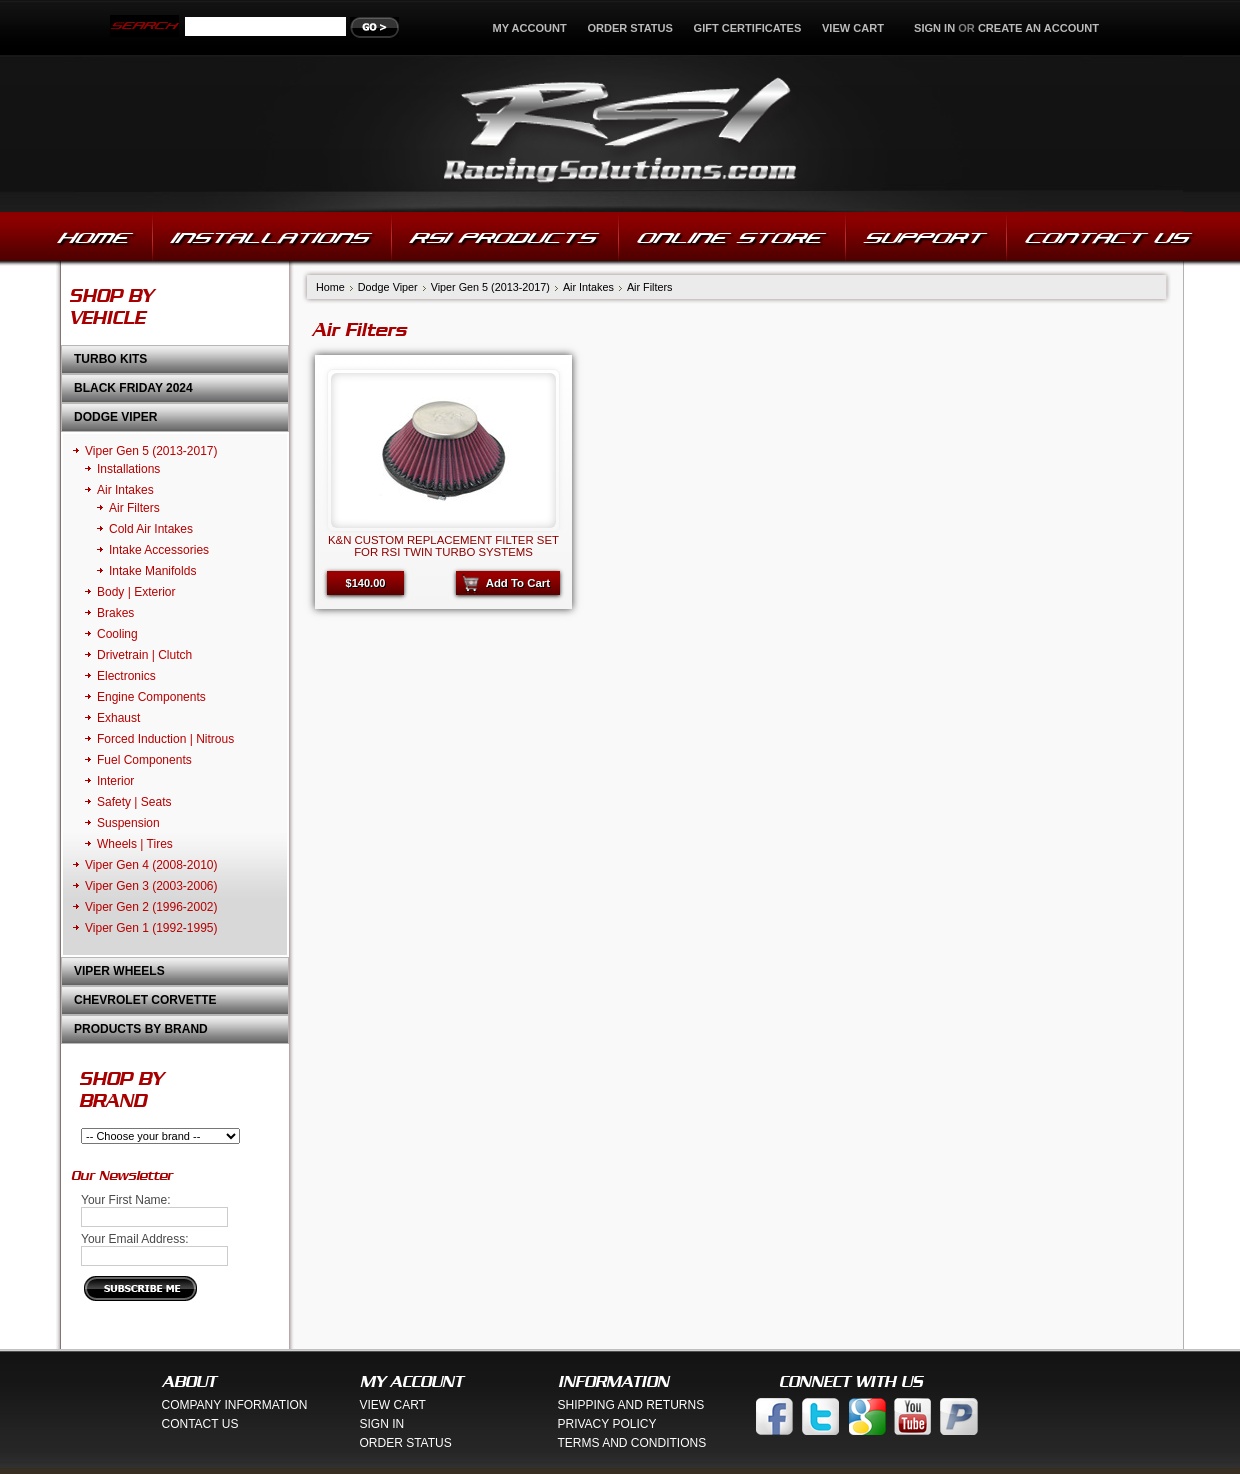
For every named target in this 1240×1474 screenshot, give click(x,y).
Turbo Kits (110, 359)
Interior (115, 781)
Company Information (235, 1405)
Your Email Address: (135, 1239)
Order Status (630, 28)
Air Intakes (125, 490)
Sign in (934, 28)
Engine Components (151, 697)
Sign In (382, 1424)
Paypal (959, 1416)
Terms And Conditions (632, 1443)
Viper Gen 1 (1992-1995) (151, 928)
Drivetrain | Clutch (144, 655)
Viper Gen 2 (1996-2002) (151, 907)
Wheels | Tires (135, 844)
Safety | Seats (134, 802)
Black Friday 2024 (133, 388)
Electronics (126, 676)
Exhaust (118, 718)
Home (330, 287)
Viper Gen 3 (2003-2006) (151, 886)
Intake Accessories (159, 550)
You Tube (913, 1416)
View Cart (854, 28)
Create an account (1038, 28)
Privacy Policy (607, 1424)
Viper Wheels (119, 971)
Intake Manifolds (152, 571)
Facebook (775, 1416)
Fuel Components (144, 760)
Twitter (821, 1416)
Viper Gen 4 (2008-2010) (151, 865)
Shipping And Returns (631, 1405)
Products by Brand (141, 1029)
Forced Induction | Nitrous (165, 739)
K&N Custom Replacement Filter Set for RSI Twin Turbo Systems (443, 546)
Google (867, 1416)
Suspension (128, 823)
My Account (530, 28)
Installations (128, 469)
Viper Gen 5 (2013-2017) (151, 451)
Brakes (115, 613)
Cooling (117, 634)
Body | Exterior (136, 592)
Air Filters (134, 508)
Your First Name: (126, 1200)
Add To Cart (518, 583)
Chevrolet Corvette (145, 1000)
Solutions (620, 133)
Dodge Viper (115, 417)
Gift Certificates (748, 28)
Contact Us (200, 1424)
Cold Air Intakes (151, 529)
